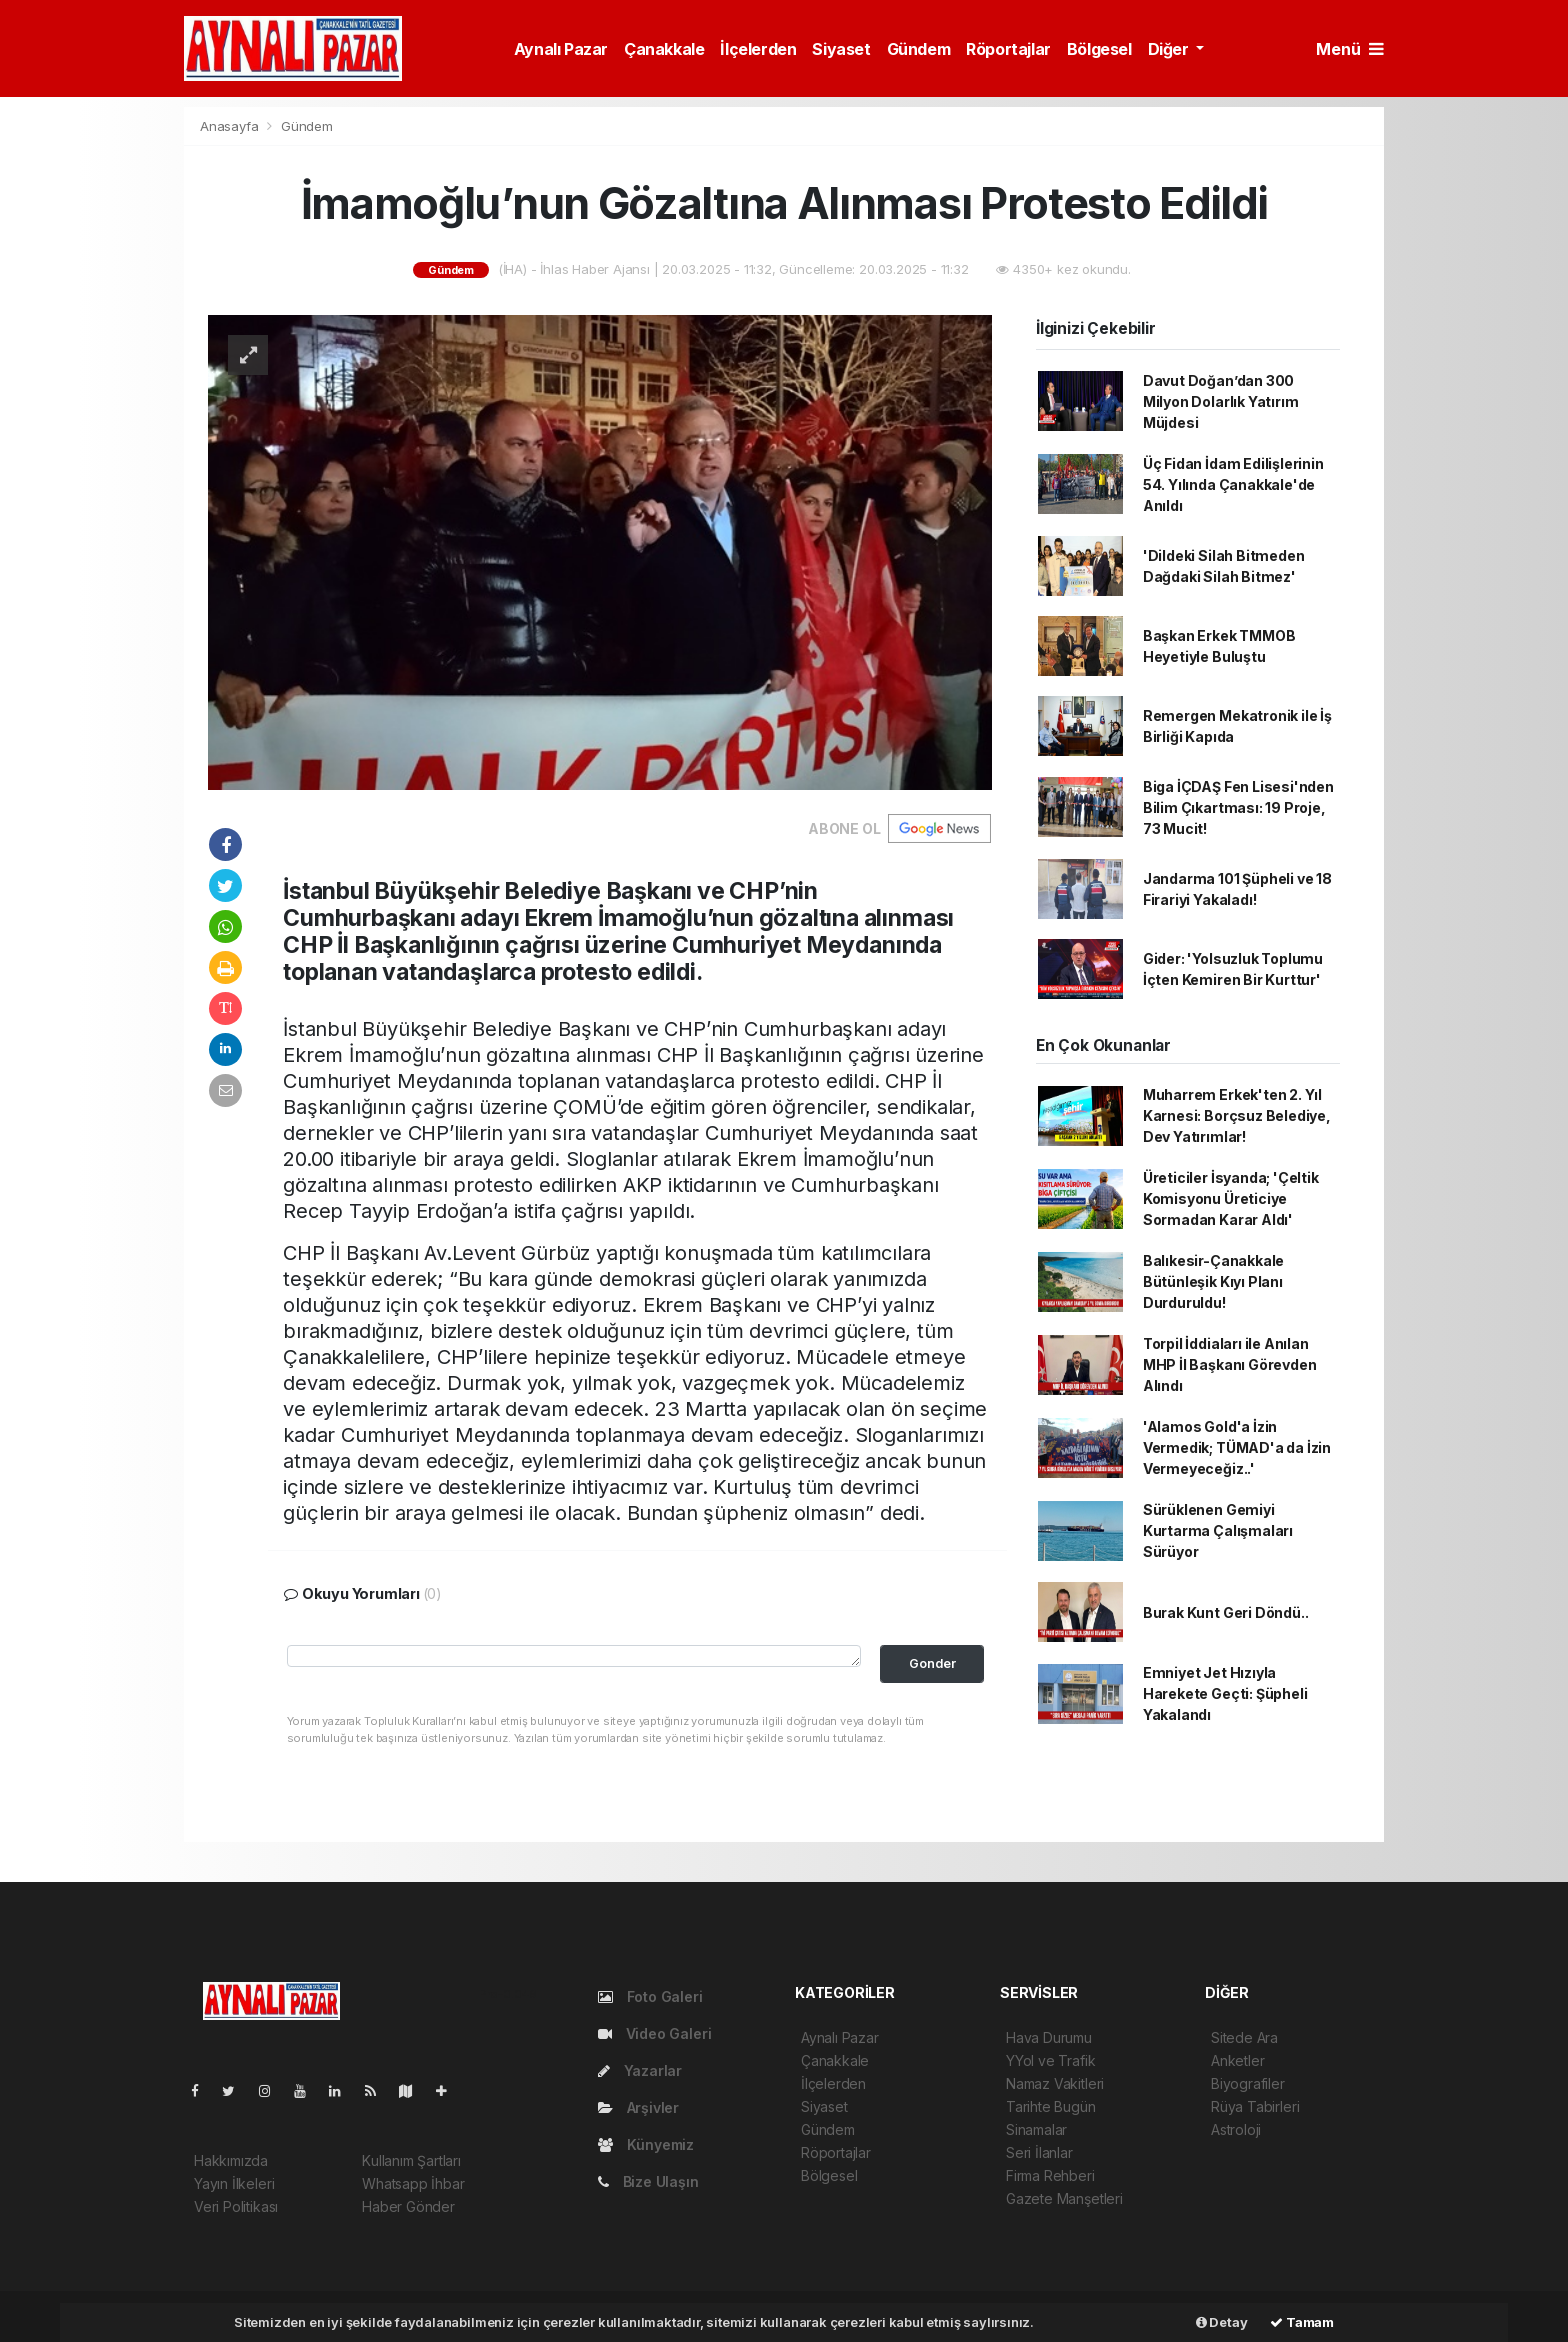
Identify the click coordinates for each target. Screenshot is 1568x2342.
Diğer (1170, 49)
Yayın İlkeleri (234, 2183)
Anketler (1237, 2060)
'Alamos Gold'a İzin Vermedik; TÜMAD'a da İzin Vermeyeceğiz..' (1237, 1447)
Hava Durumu (1049, 2037)
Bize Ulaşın (648, 2181)
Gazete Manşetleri (1064, 2198)
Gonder (932, 1663)
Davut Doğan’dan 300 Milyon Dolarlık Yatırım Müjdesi (1221, 401)
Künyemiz (646, 2144)
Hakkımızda (231, 2160)
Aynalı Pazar (561, 49)
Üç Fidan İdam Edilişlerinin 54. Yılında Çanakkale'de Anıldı (1233, 484)
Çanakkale (664, 49)
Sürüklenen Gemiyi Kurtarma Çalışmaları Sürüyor (1218, 1530)
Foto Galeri (650, 1996)
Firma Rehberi (1050, 2175)
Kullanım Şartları (411, 2160)
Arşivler (638, 2107)
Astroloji (1236, 2129)
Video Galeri (654, 2033)
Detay (1222, 2322)
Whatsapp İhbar (413, 2183)
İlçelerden (758, 49)
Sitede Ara (1244, 2037)
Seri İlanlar (1039, 2152)
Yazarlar (640, 2070)
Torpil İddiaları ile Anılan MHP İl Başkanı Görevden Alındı (1230, 1364)
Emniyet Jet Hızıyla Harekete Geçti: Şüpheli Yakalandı (1225, 1693)
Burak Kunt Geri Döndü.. (1226, 1612)
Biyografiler (1248, 2083)
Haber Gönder (408, 2206)
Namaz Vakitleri (1055, 2083)
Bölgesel (1099, 49)
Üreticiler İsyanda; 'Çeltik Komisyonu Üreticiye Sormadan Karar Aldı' (1231, 1198)
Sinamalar (1036, 2129)
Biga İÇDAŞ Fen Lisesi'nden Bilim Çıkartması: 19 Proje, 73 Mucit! (1238, 807)
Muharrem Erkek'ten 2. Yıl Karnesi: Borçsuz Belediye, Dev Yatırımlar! (1237, 1115)
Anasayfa (231, 126)
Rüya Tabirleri (1255, 2106)
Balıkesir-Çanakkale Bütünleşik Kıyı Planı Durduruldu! (1213, 1281)
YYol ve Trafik (1050, 2060)
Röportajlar (1008, 49)
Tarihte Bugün (1051, 2106)
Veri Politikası (236, 2206)
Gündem (919, 49)
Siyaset (841, 49)
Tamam (1302, 2322)
